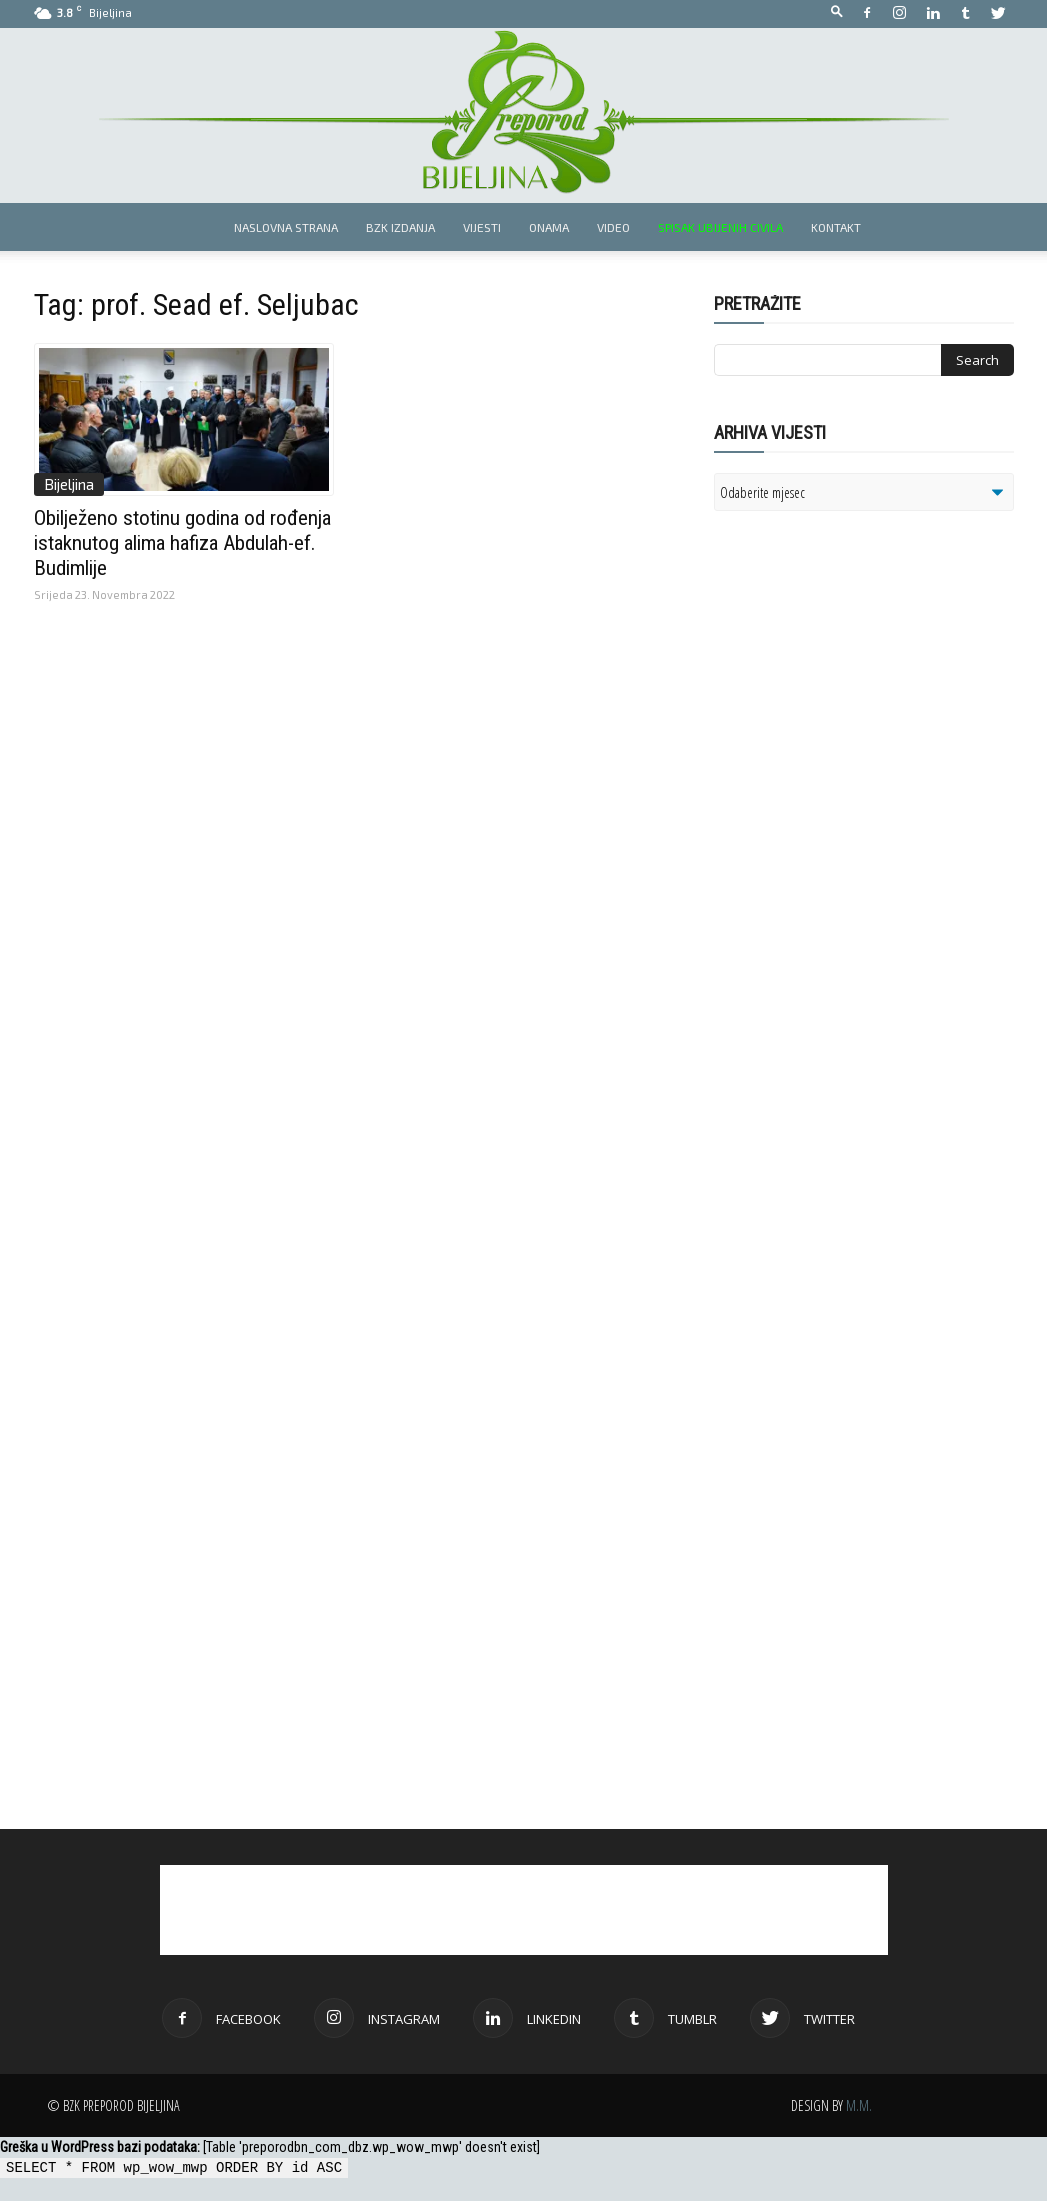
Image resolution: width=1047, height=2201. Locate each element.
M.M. (859, 2105)
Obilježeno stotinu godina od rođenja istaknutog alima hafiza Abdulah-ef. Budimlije (182, 543)
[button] (837, 12)
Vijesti (482, 227)
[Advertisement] (869, 784)
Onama (549, 227)
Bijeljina (69, 484)
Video (613, 227)
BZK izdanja (400, 227)
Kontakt (836, 227)
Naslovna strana (286, 227)
